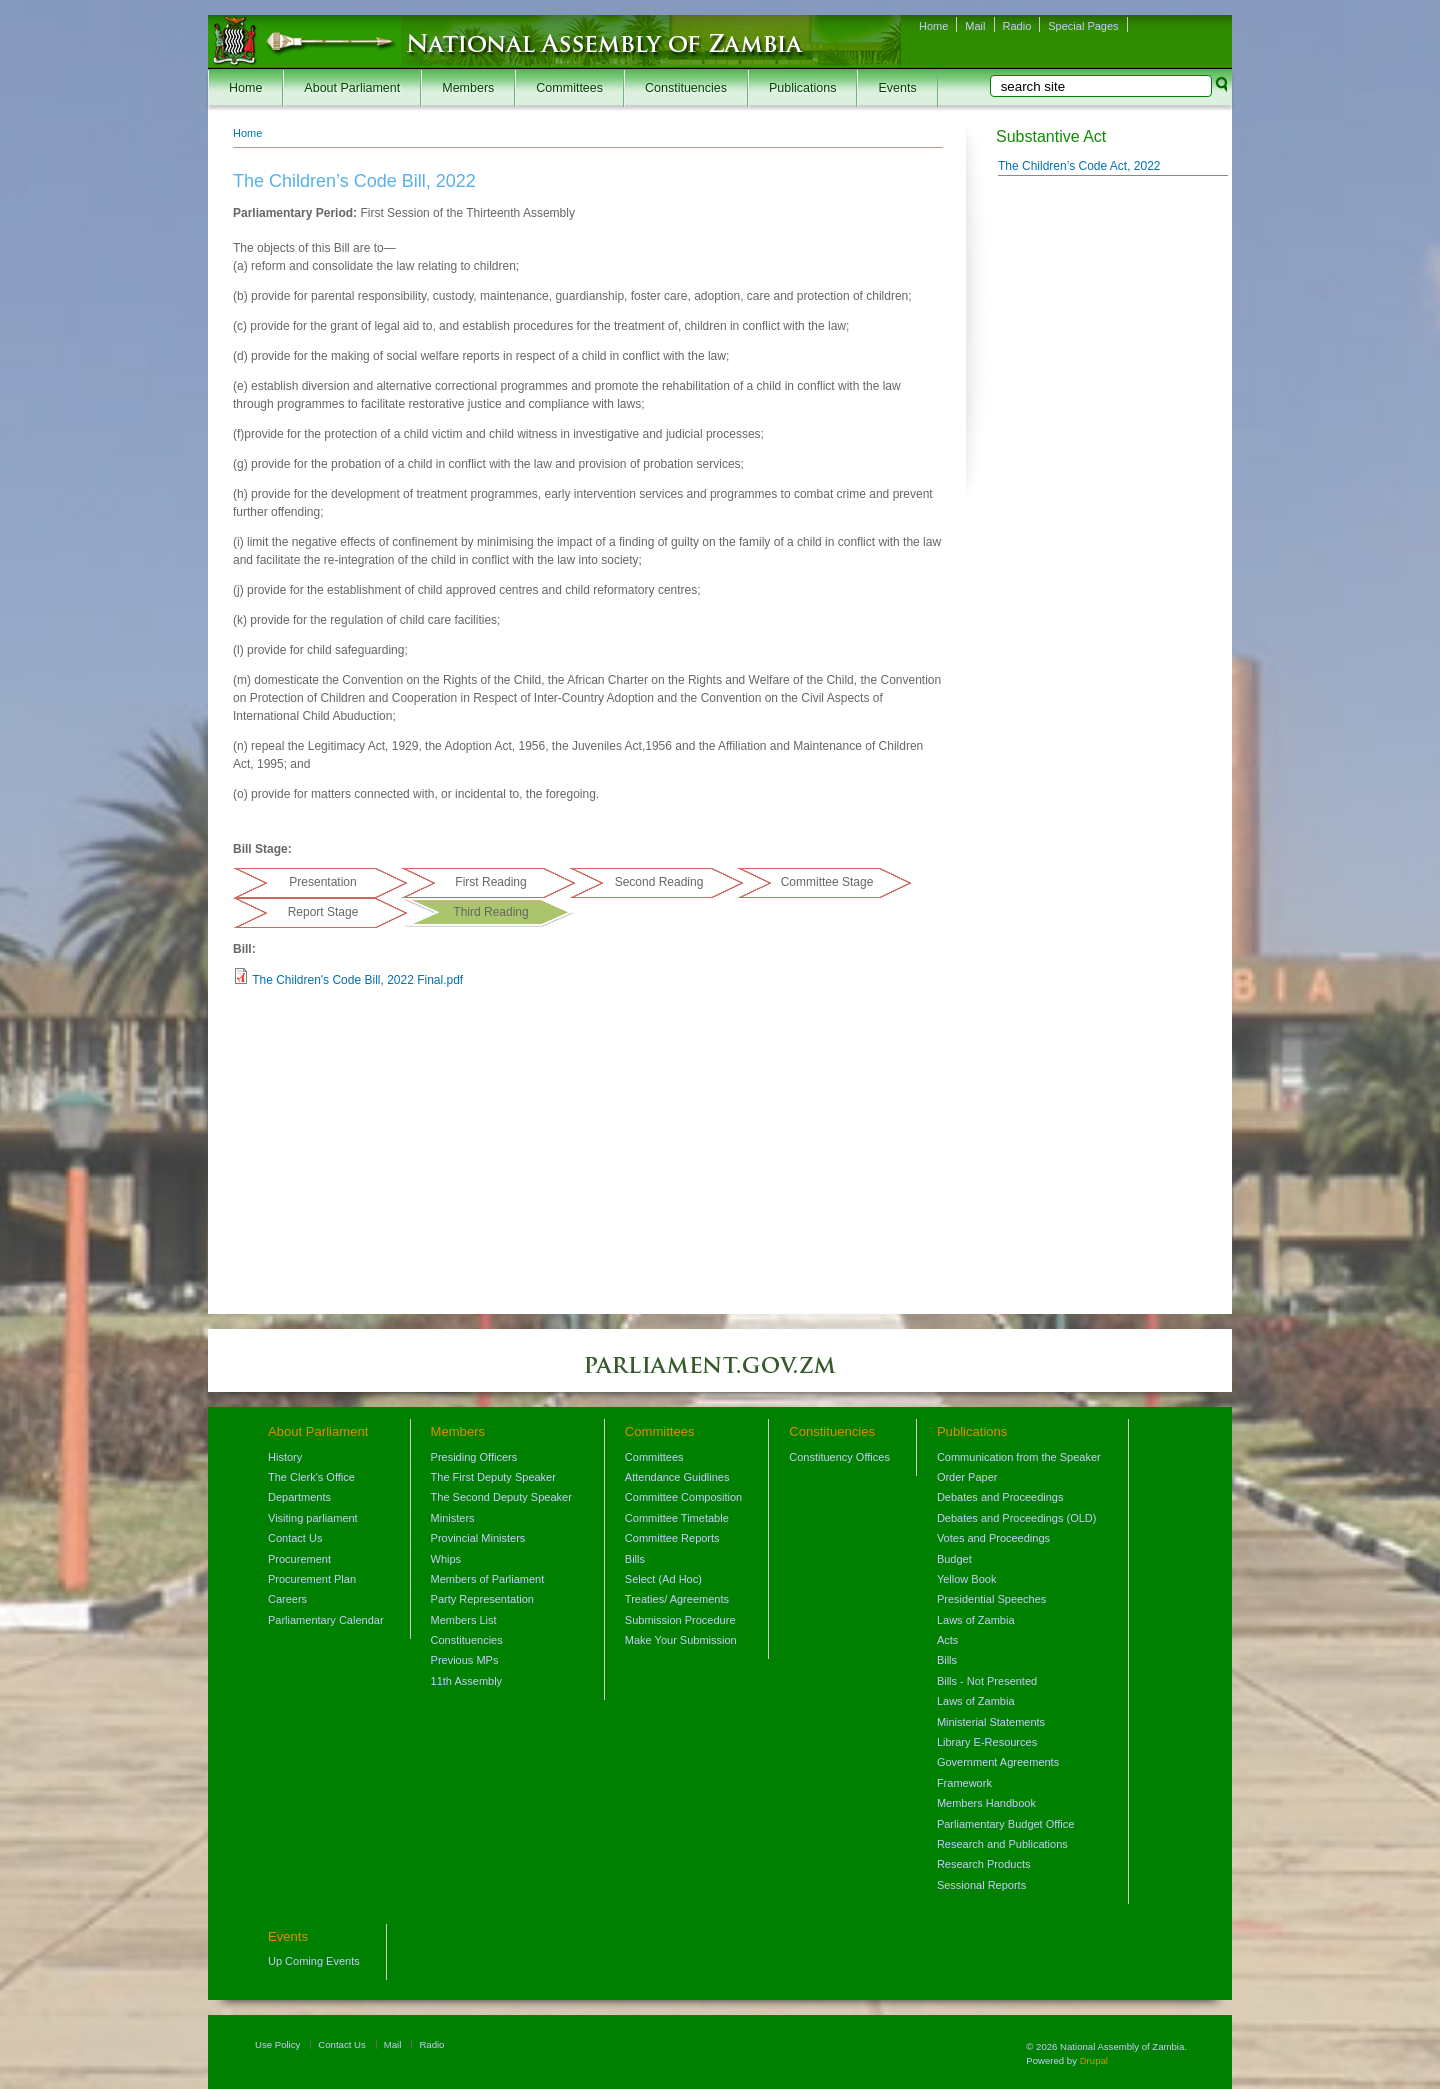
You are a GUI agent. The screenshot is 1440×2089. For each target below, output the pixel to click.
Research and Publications (1002, 1844)
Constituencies (686, 88)
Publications (802, 88)
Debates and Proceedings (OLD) (1017, 1518)
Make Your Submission (681, 1640)
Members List (464, 1620)
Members (468, 88)
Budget (954, 1559)
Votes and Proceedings (993, 1538)
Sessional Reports (981, 1885)
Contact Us (295, 1538)
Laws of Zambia (976, 1620)
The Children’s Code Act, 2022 (1079, 166)
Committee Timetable (677, 1518)
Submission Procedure (680, 1620)
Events (897, 88)
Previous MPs (465, 1660)
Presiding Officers (474, 1457)
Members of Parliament (488, 1579)
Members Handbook (986, 1803)
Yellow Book (967, 1579)
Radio (1017, 26)
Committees (569, 88)
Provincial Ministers (478, 1538)
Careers (287, 1599)
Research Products (984, 1864)
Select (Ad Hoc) (663, 1579)
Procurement (299, 1559)
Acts (947, 1640)
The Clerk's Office (311, 1477)
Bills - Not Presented (987, 1681)
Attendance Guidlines (677, 1477)
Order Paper (967, 1477)
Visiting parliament (313, 1518)
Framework (964, 1783)
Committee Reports (672, 1538)
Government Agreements (998, 1762)
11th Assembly (467, 1681)
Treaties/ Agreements (677, 1599)
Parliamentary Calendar (326, 1620)
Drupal (1094, 2060)
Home (933, 26)
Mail (975, 26)
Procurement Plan (312, 1579)
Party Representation (482, 1599)
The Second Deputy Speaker (501, 1497)
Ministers (453, 1518)
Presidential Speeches (991, 1599)
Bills (635, 1559)
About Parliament (352, 88)
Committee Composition (683, 1497)
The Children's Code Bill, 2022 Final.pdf (357, 980)
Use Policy (277, 2044)
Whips (446, 1559)
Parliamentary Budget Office (1005, 1824)
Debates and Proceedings (1000, 1497)
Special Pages (1083, 26)
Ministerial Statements (991, 1722)
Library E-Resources (987, 1742)
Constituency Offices (839, 1457)
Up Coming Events (314, 1961)
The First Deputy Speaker (493, 1477)
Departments (299, 1497)
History (285, 1457)
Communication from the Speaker (1019, 1457)
